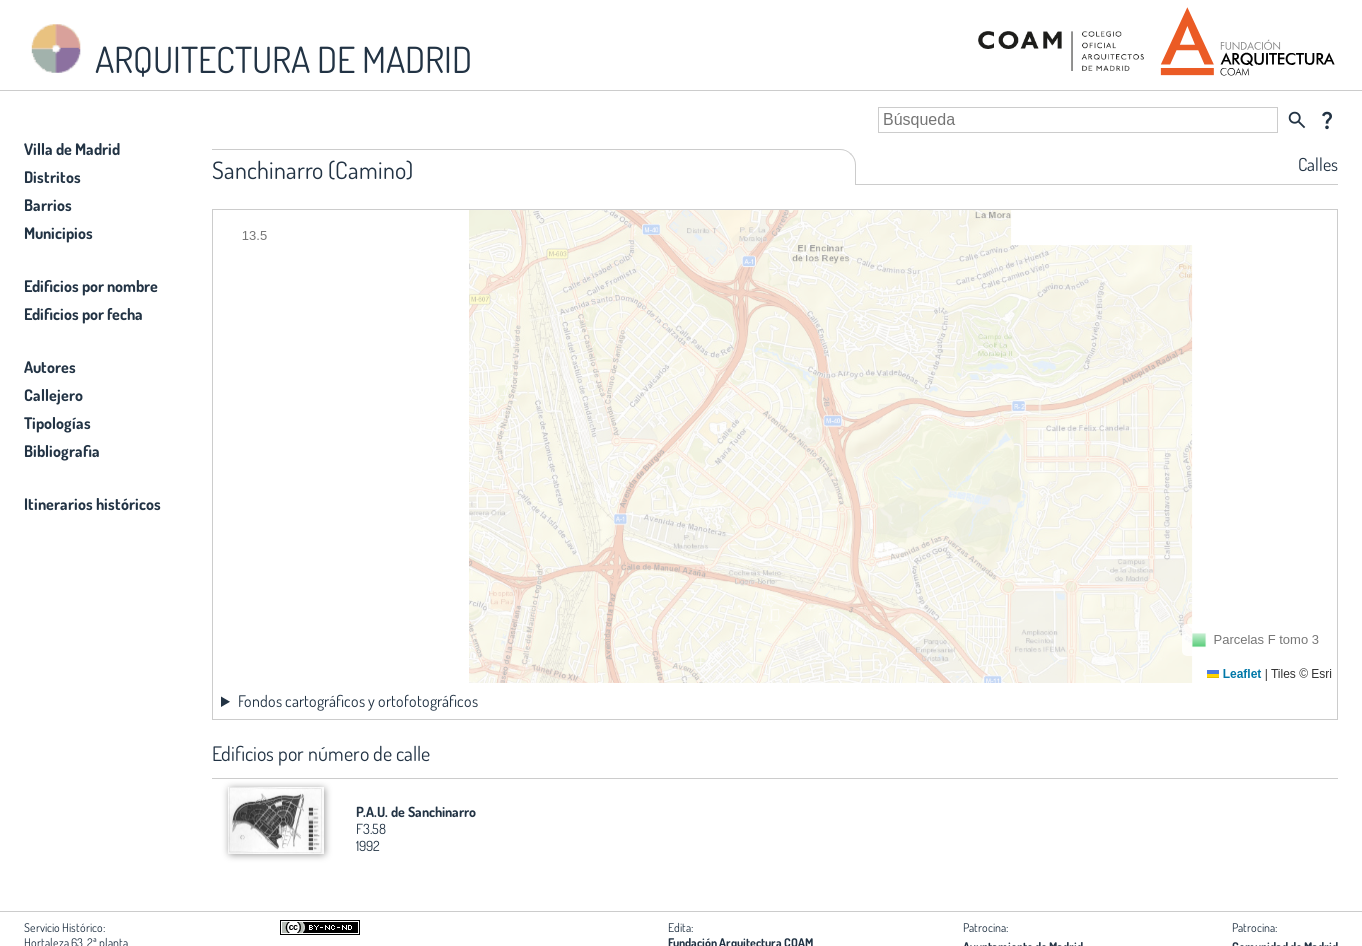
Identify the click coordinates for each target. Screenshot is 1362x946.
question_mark (1327, 120)
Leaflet (1234, 674)
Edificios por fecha (83, 314)
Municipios (58, 233)
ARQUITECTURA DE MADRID (248, 50)
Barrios (48, 205)
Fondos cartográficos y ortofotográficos (358, 701)
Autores (50, 367)
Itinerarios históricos (92, 504)
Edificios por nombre (91, 286)
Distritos (52, 177)
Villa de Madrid (72, 149)
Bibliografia (62, 451)
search (1297, 120)
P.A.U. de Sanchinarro (416, 811)
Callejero (53, 395)
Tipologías (57, 423)
